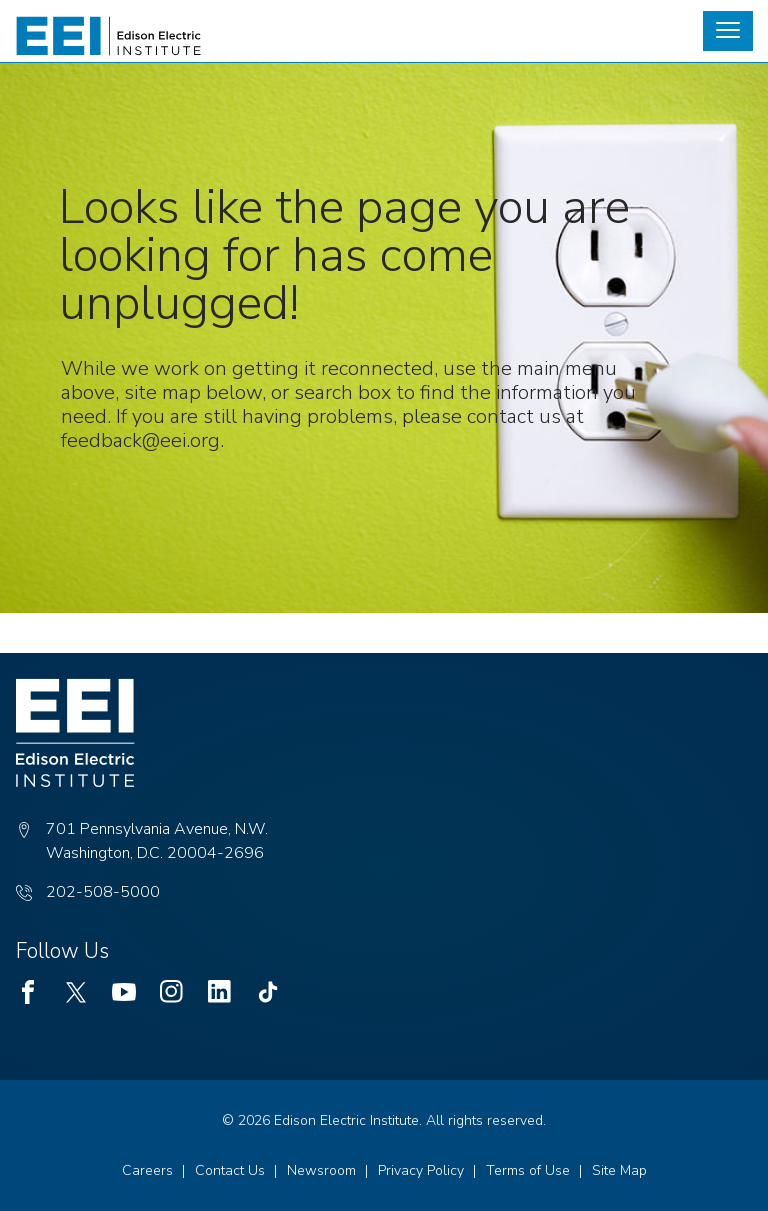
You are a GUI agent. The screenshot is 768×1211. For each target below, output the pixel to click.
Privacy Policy (421, 1170)
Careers (147, 1170)
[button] (728, 31)
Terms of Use (528, 1170)
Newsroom (321, 1170)
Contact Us (230, 1170)
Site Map (619, 1170)
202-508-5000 (103, 892)
